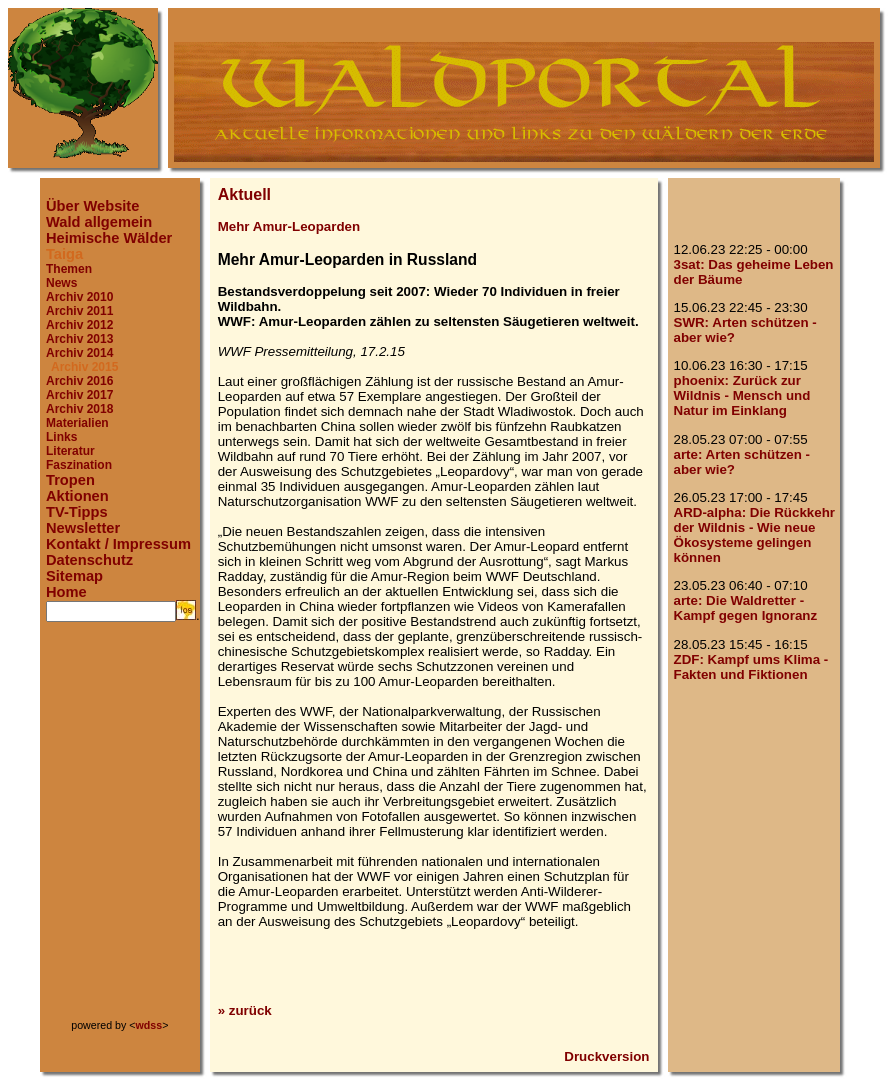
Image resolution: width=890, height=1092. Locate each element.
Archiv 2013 (79, 339)
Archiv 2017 (79, 395)
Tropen (70, 480)
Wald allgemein (99, 222)
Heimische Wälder (109, 238)
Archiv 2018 (79, 409)
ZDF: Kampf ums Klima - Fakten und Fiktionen (751, 667)
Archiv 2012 (79, 325)
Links (61, 437)
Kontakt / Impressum (118, 544)
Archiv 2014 (79, 353)
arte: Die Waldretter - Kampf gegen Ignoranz (746, 608)
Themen (69, 269)
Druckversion (606, 1056)
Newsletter (83, 528)
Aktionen (77, 496)
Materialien (77, 423)
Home (66, 592)
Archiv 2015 (84, 367)
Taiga (64, 254)
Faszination (79, 465)
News (61, 283)
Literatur (70, 451)
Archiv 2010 (79, 297)
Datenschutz (89, 560)
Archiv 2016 (79, 381)
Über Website (92, 206)
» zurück (245, 1010)
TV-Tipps (77, 512)
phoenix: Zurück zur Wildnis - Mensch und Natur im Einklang (742, 395)
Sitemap (74, 576)
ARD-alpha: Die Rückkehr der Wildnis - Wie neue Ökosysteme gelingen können (754, 535)
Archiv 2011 (79, 311)
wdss (149, 1025)
